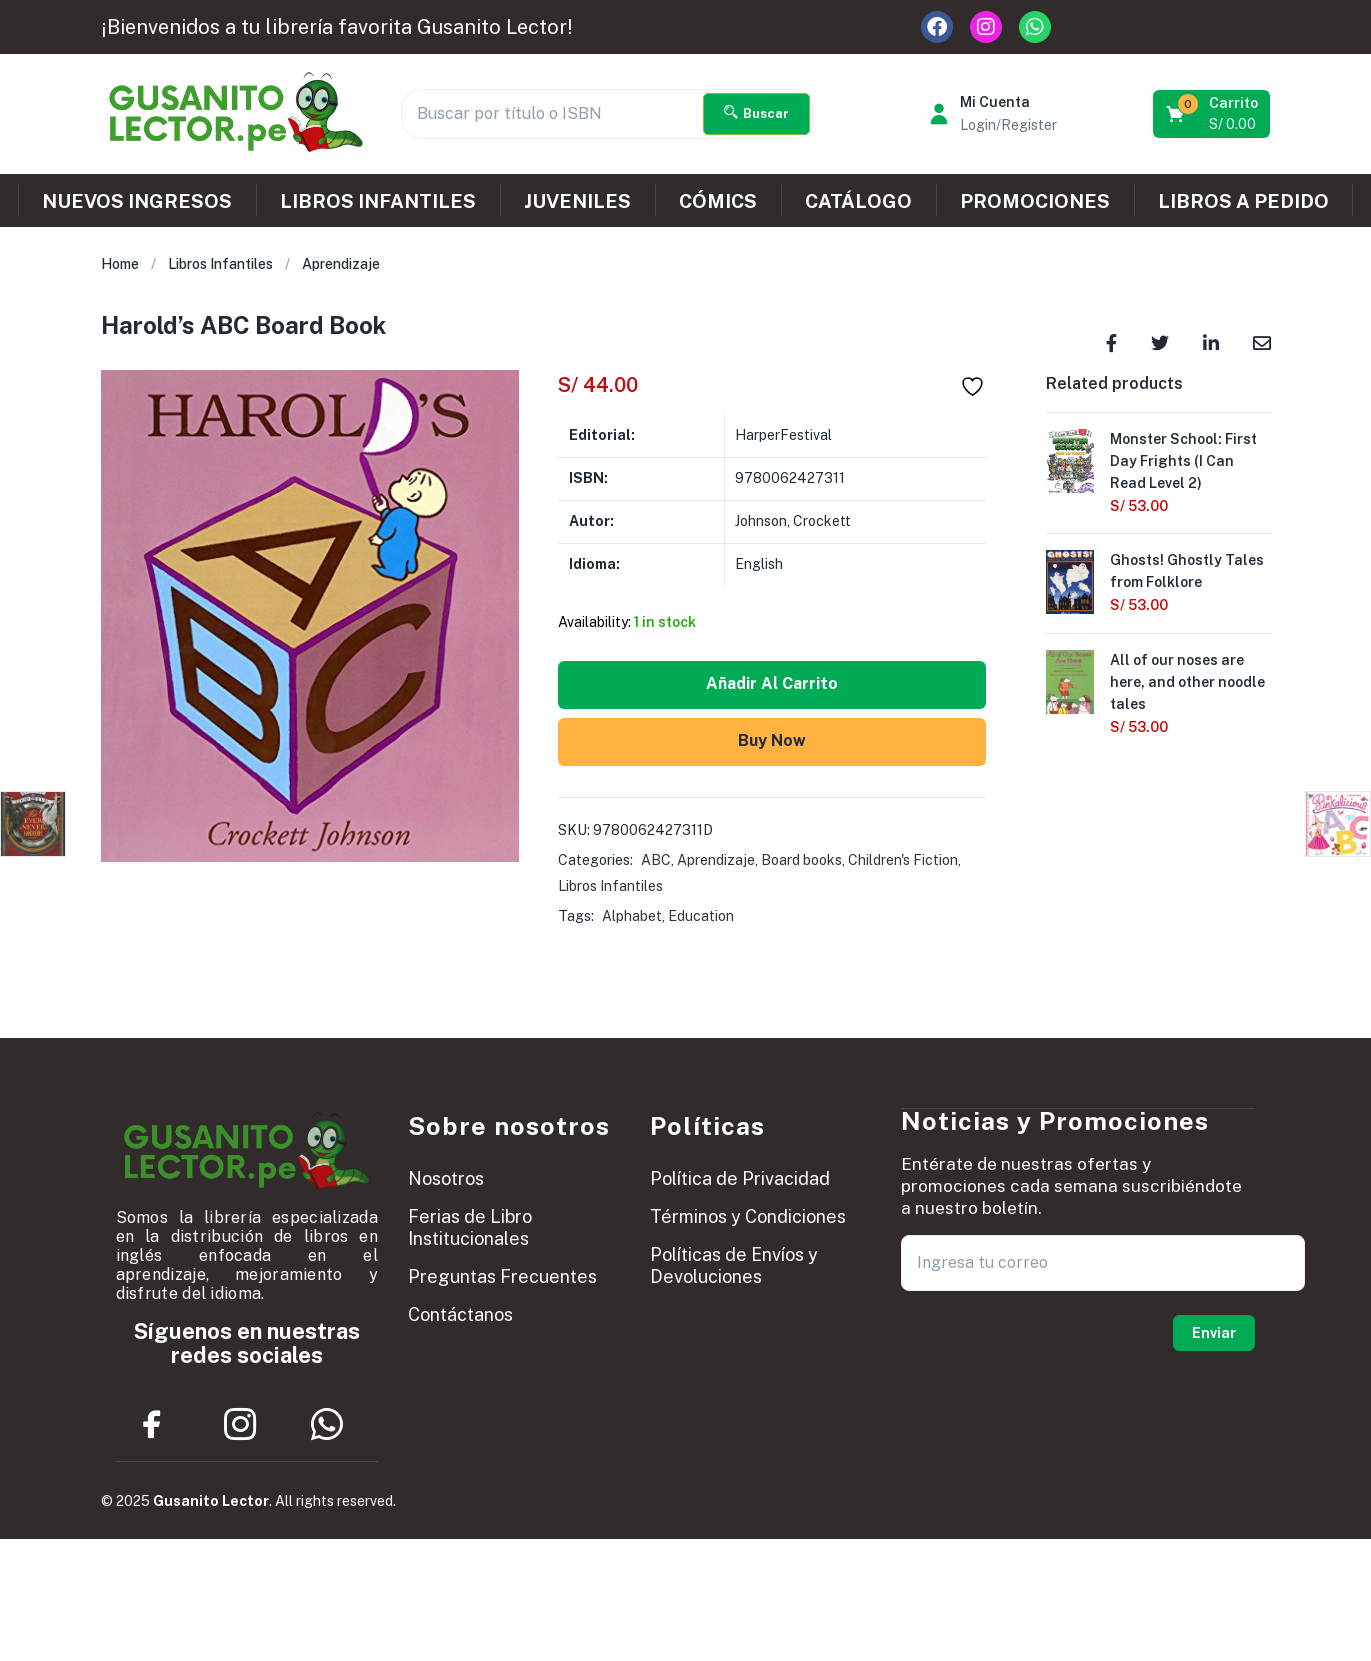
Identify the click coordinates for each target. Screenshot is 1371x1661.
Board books (801, 860)
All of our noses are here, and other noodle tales (1187, 683)
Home (120, 264)
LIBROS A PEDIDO (1243, 201)
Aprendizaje (341, 264)
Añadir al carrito (772, 683)
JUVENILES (577, 201)
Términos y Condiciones (748, 1216)
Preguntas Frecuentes (502, 1276)
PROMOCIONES (1035, 201)
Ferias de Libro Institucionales (470, 1227)
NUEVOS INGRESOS (137, 201)
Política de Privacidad (740, 1178)
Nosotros (446, 1178)
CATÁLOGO (858, 201)
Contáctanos (460, 1314)
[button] (1213, 114)
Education (701, 916)
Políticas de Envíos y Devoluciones (734, 1265)
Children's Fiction (903, 860)
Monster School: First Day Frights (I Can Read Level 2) (1183, 461)
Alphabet (632, 916)
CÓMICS (718, 201)
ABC (656, 860)
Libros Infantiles (220, 264)
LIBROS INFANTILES (378, 201)
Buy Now (772, 740)
